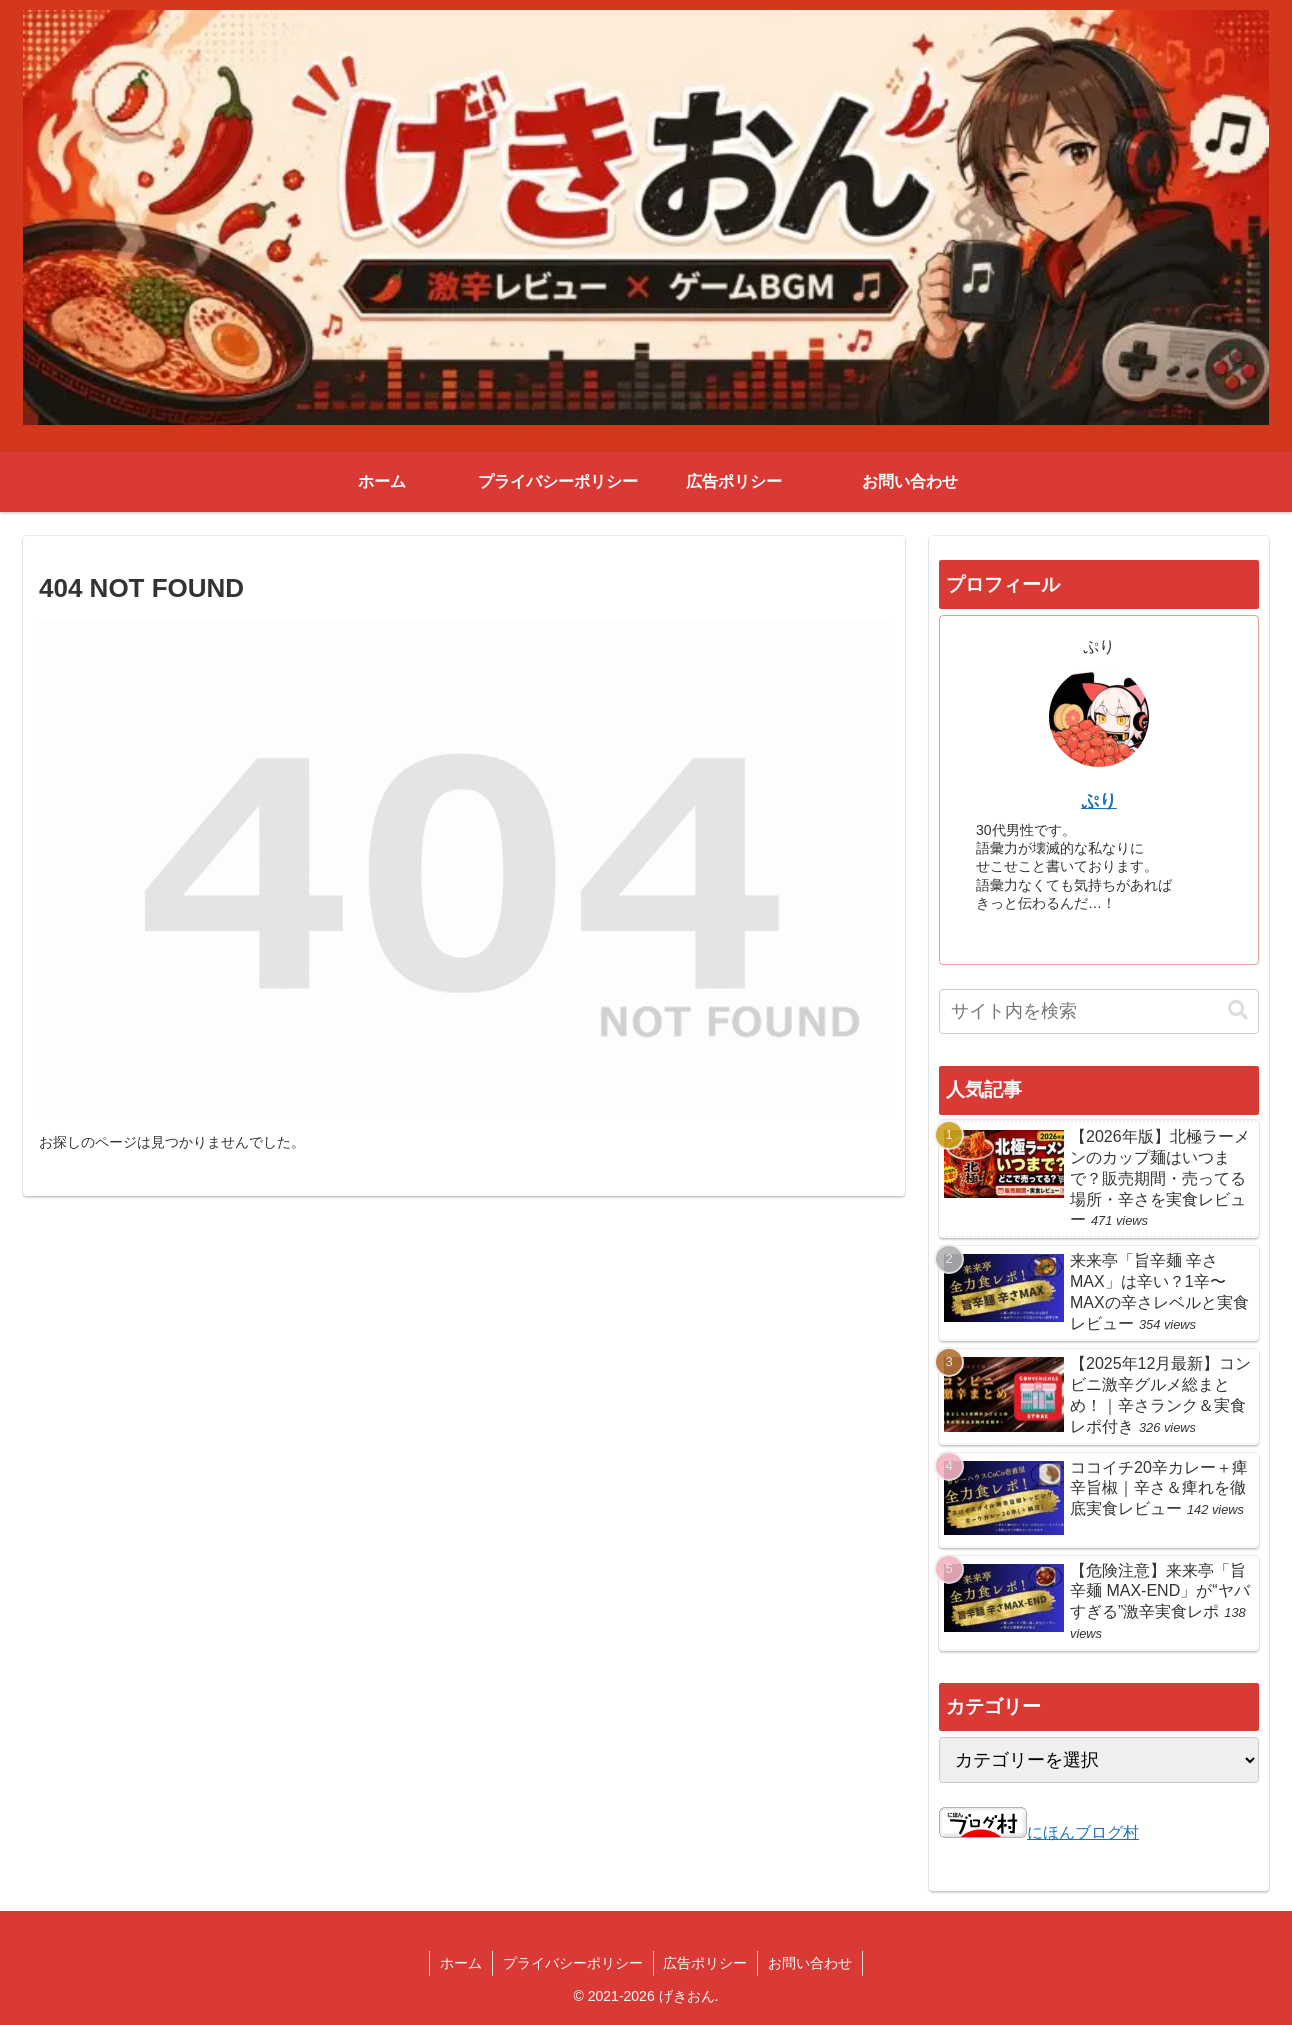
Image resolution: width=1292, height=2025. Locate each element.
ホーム (461, 1963)
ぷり (1099, 801)
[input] (1099, 1011)
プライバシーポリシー (573, 1963)
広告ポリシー (706, 1963)
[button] (1238, 1010)
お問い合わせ (811, 1963)
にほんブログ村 (1039, 1832)
